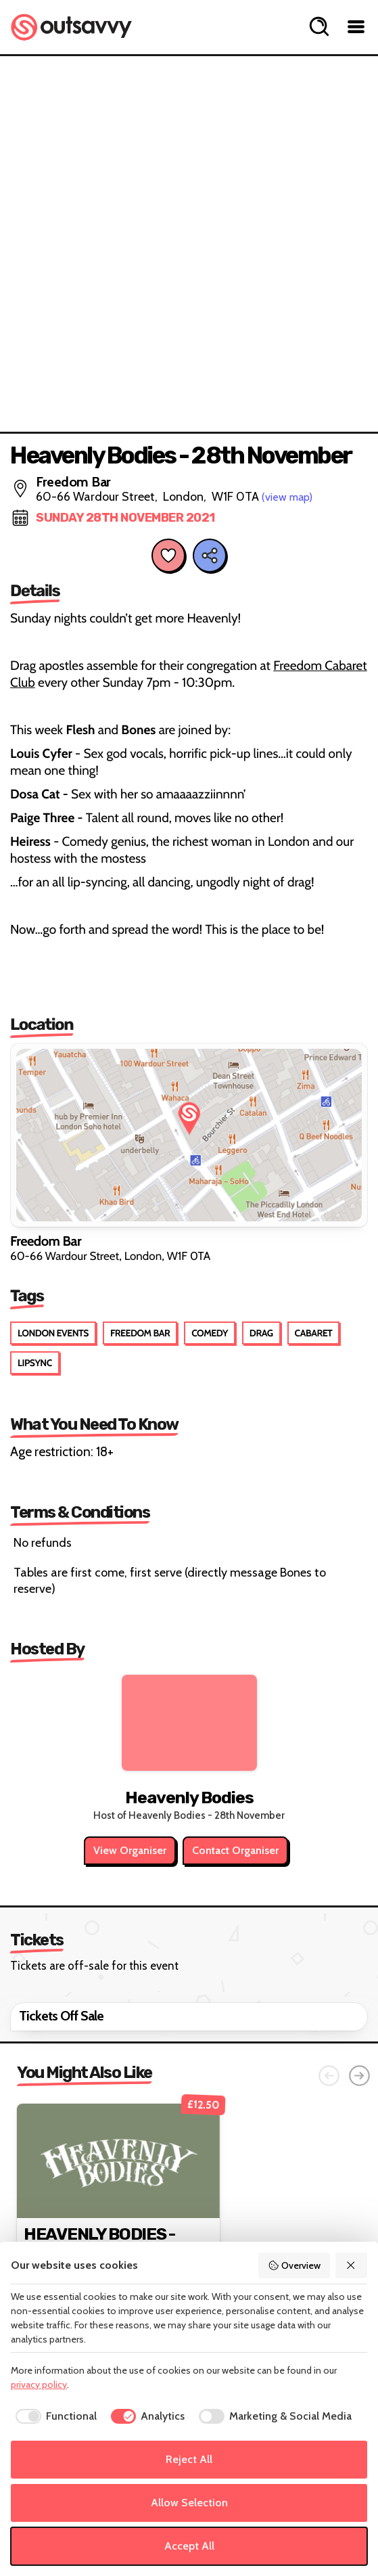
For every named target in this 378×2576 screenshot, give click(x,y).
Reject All (189, 2459)
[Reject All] (351, 2265)
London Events (53, 1333)
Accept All (189, 2545)
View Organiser (129, 1850)
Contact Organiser (235, 1850)
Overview (294, 2265)
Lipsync (35, 1363)
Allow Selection (189, 2502)
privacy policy (39, 2384)
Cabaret (314, 1333)
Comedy (209, 1333)
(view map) (287, 497)
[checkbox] (54, 2416)
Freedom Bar (140, 1333)
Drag (261, 1333)
